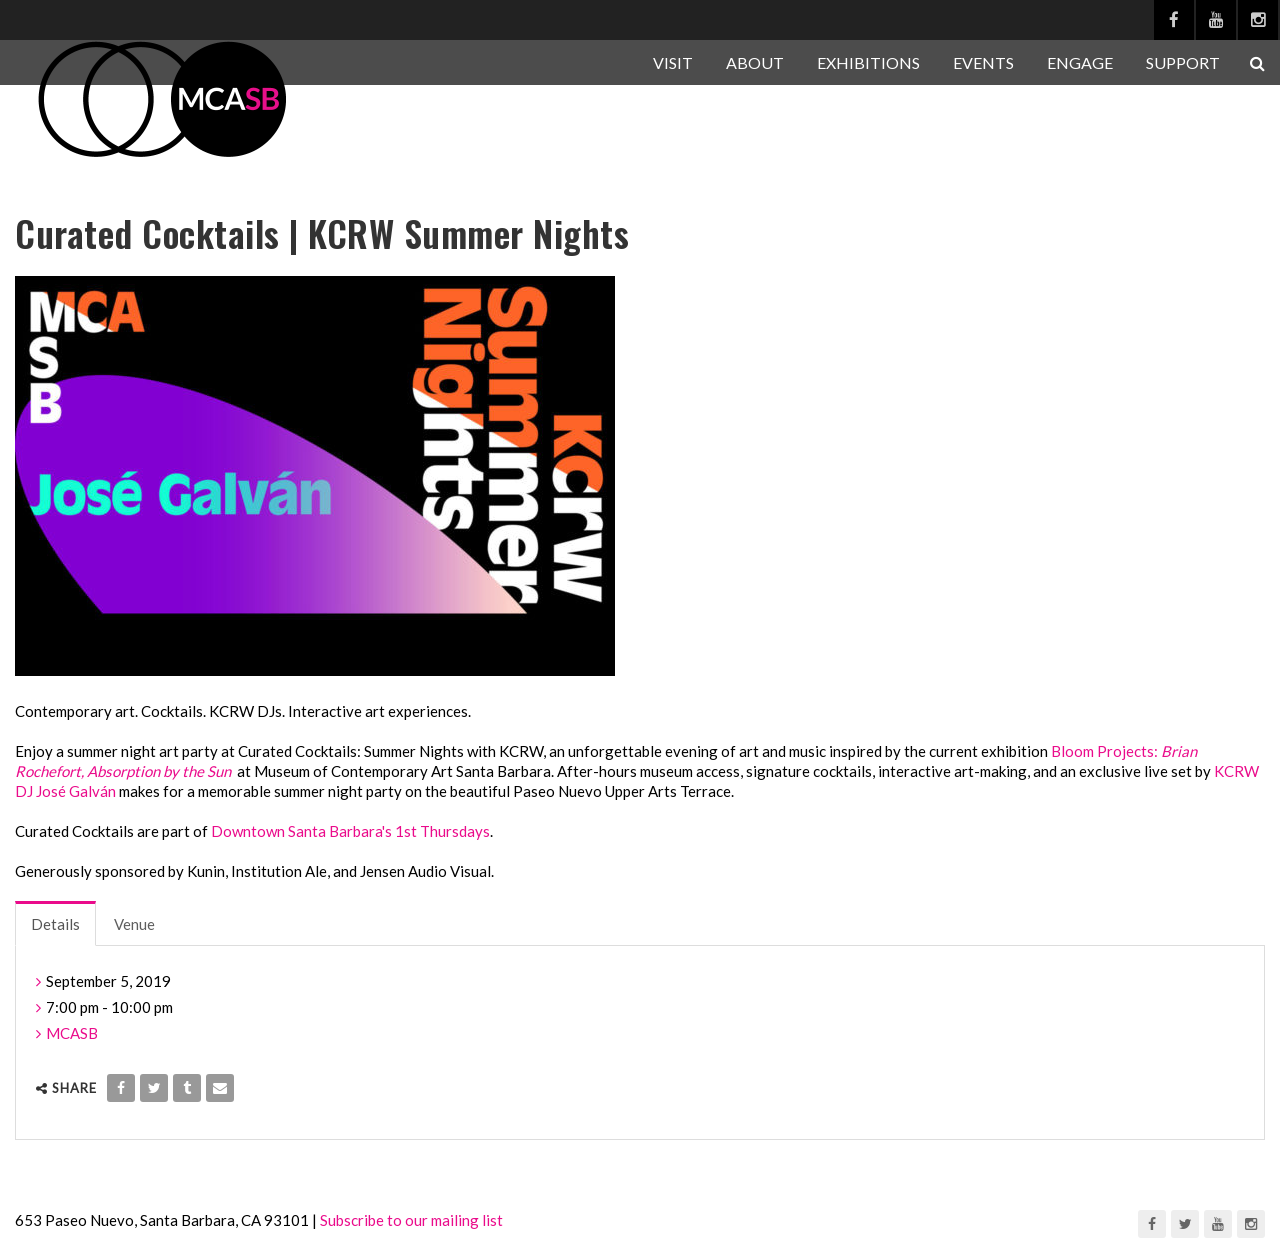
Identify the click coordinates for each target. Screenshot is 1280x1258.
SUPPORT (1183, 62)
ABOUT (755, 62)
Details (55, 924)
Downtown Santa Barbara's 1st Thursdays (350, 831)
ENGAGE (1080, 62)
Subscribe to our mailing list (411, 1220)
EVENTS (983, 62)
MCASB (72, 1033)
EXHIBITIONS (868, 62)
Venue (134, 924)
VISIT (673, 62)
